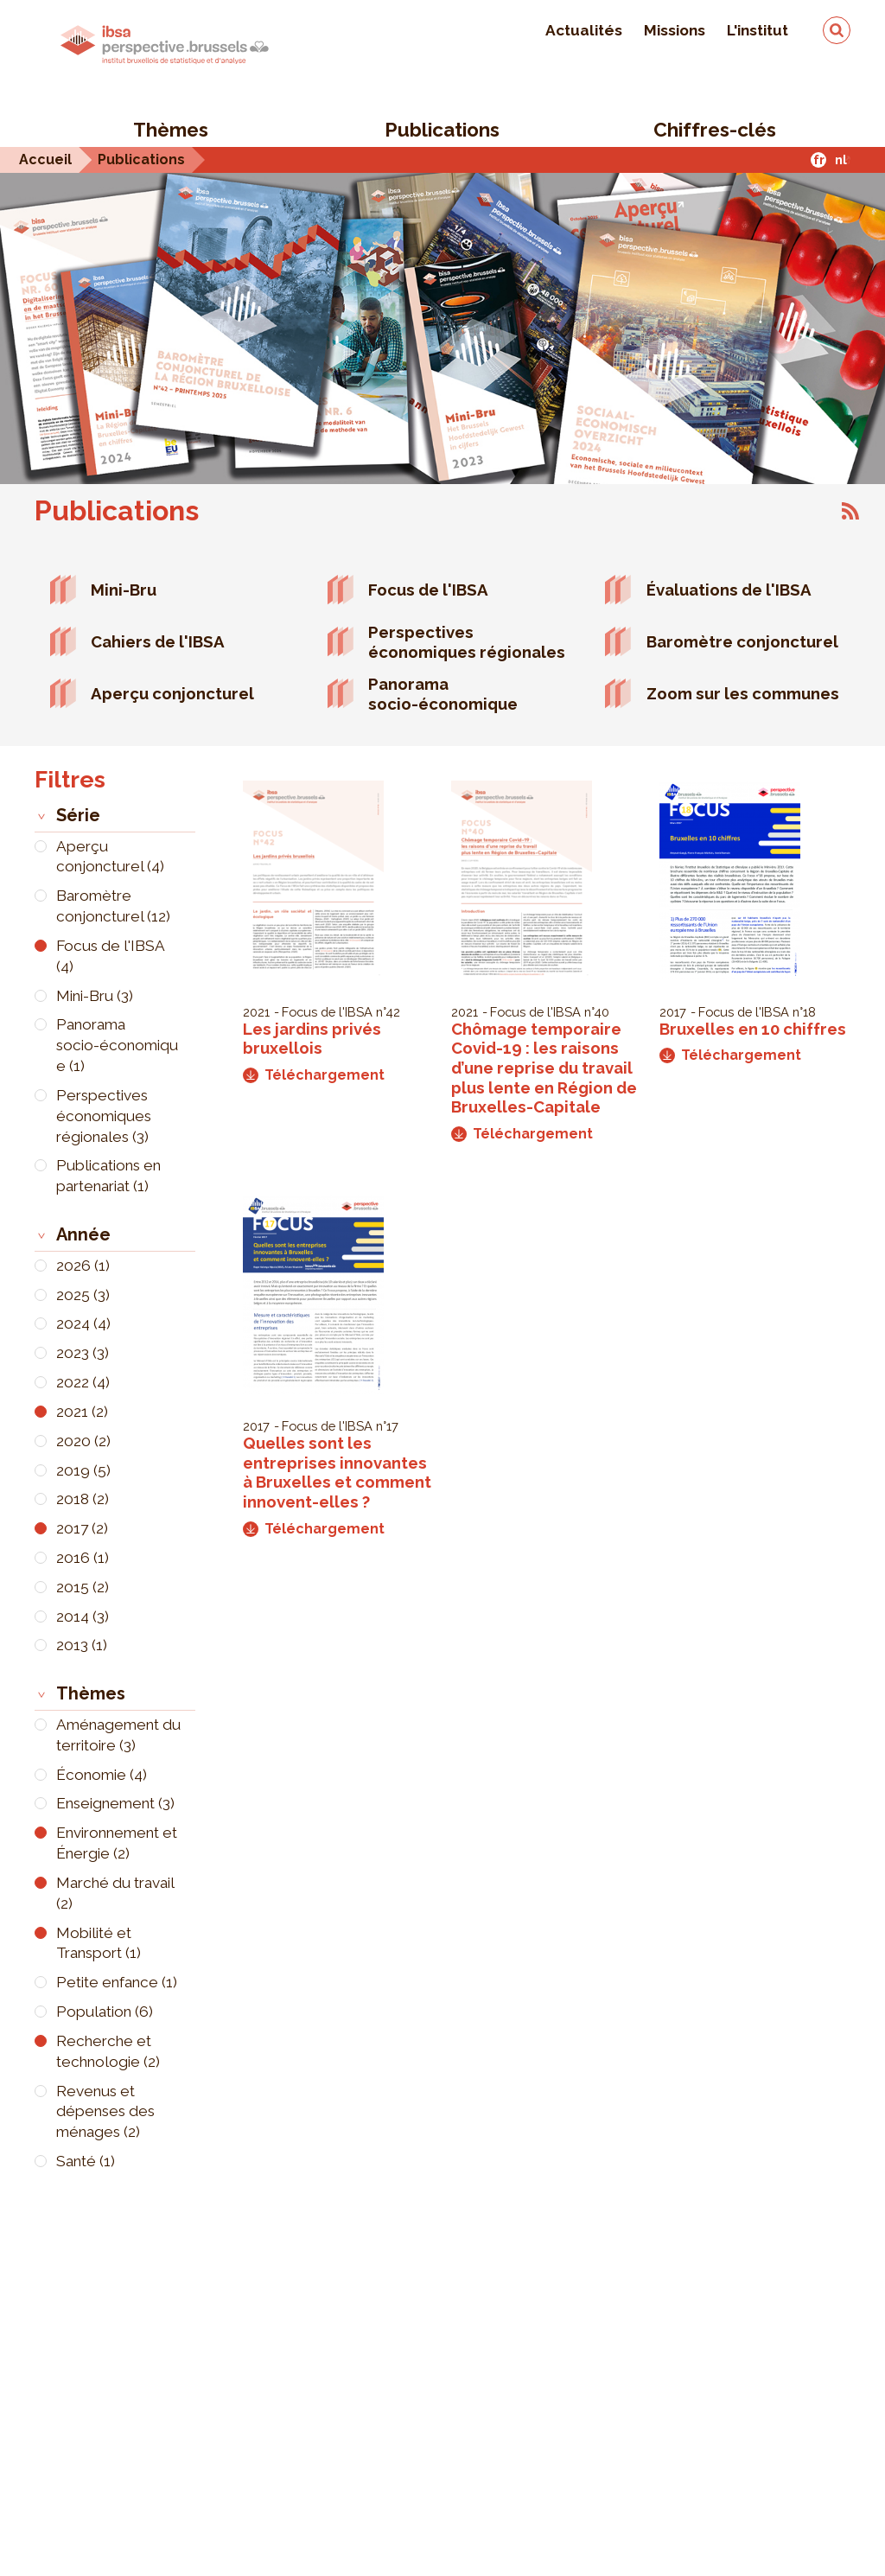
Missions (674, 30)
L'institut (757, 30)
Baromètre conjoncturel (742, 641)
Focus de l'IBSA (428, 589)
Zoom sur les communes (742, 693)
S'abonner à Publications (850, 511)
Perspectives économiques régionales (466, 641)
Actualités (583, 30)
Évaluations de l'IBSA (729, 589)
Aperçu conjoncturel (172, 693)
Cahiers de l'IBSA (158, 641)
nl (841, 159)
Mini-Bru (123, 589)
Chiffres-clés (714, 129)
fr (819, 159)
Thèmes (170, 129)
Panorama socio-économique (443, 693)
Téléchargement (314, 1075)
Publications (442, 129)
